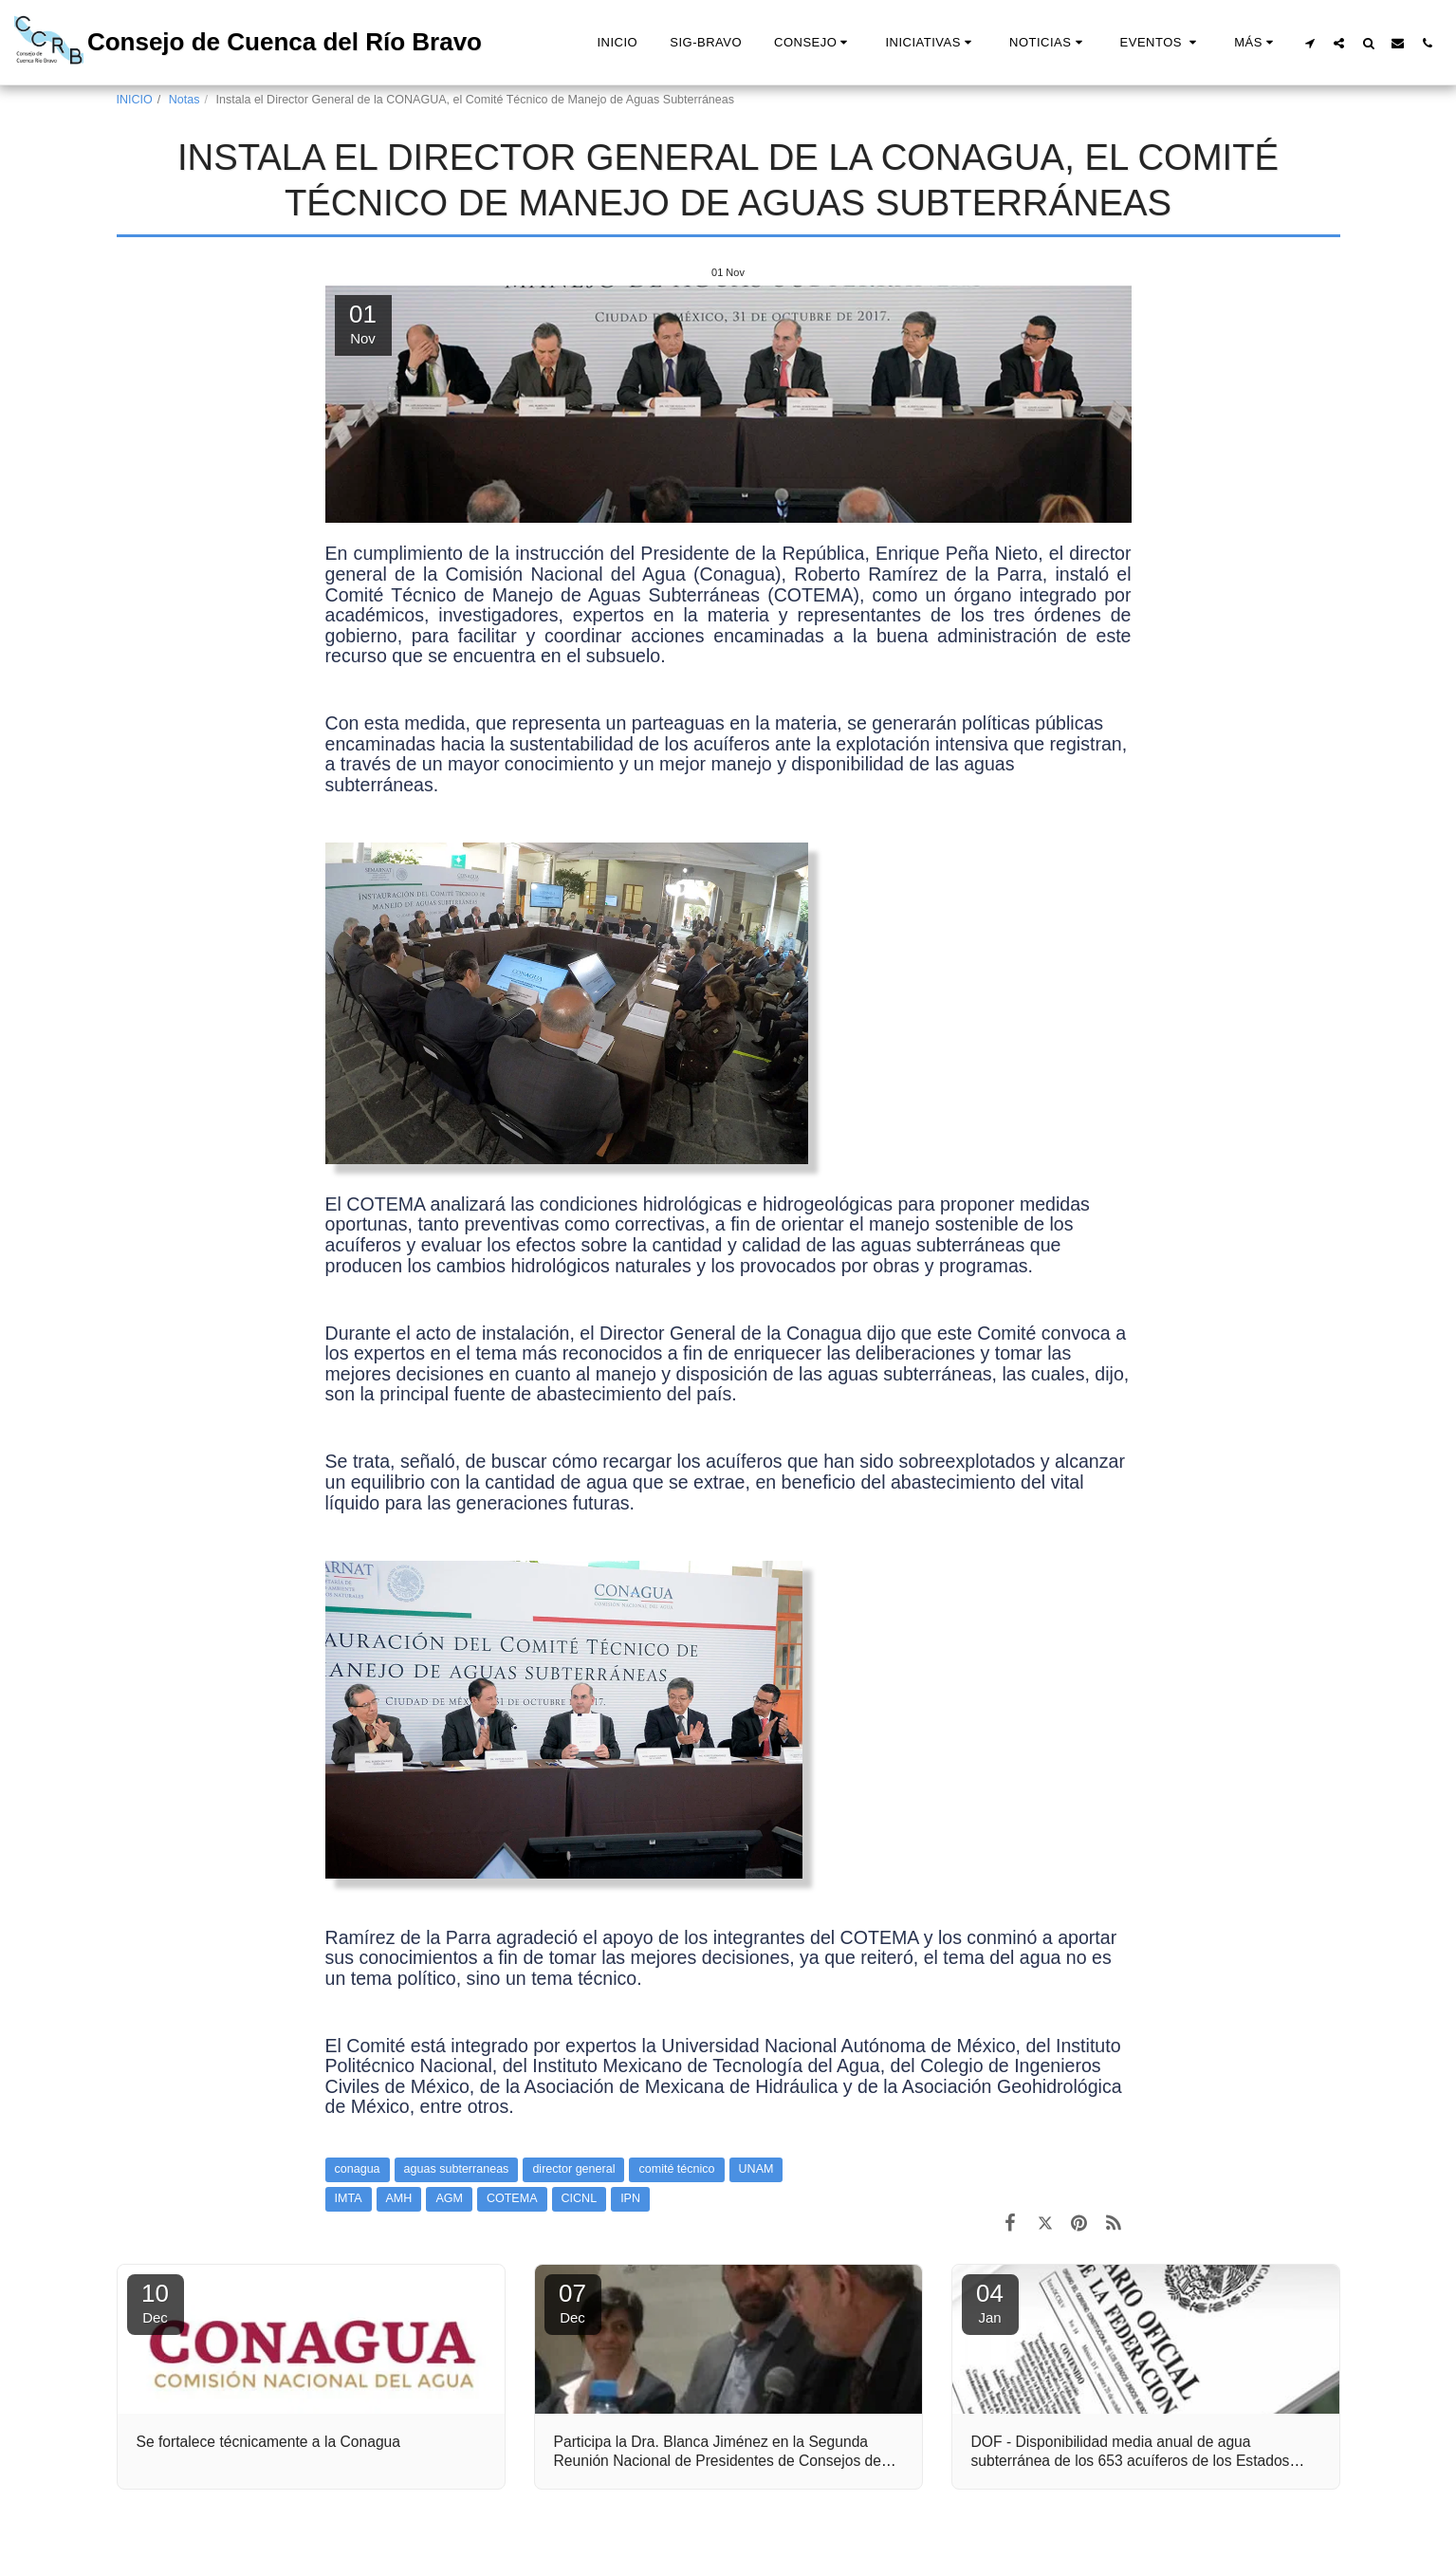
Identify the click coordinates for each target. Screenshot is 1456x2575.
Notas (184, 99)
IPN (630, 2198)
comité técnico (676, 2169)
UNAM (756, 2169)
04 (990, 2302)
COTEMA (512, 2198)
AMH (399, 2198)
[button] (813, 42)
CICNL (580, 2198)
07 (572, 2302)
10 (155, 2302)
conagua (357, 2169)
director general (573, 2169)
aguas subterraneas (456, 2169)
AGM (449, 2198)
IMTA (348, 2198)
